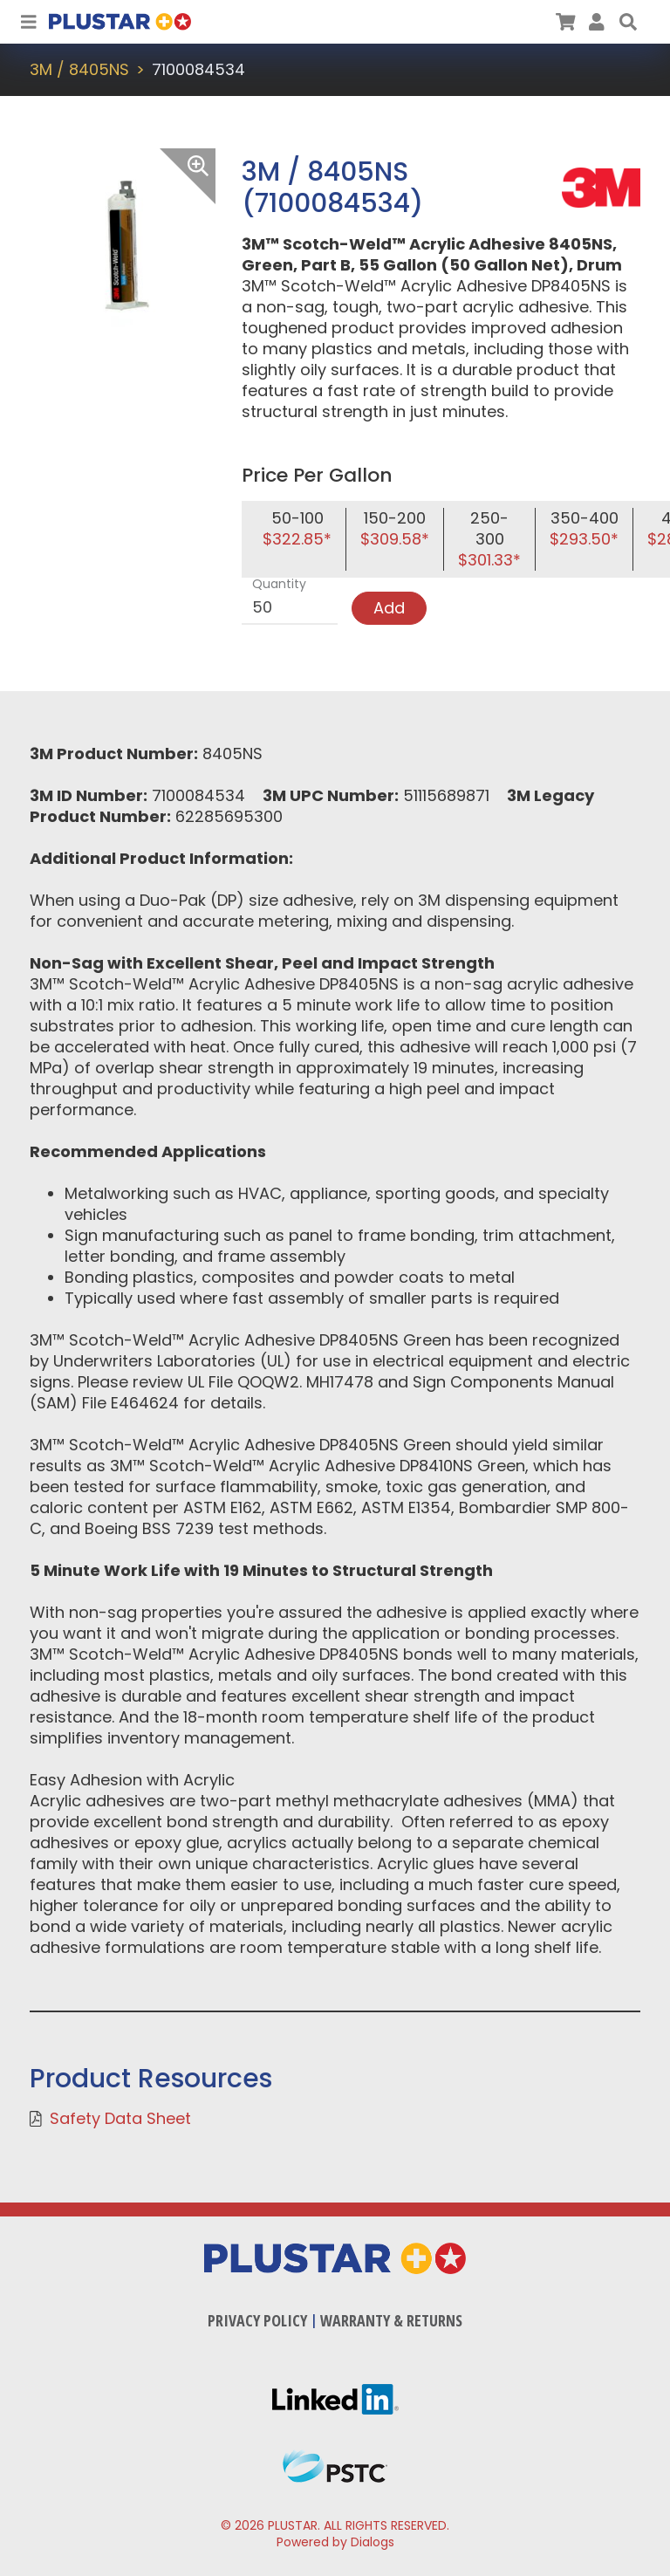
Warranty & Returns (391, 2320)
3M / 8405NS (79, 69)
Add (389, 608)
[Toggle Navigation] (29, 22)
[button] (628, 22)
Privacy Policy (257, 2320)
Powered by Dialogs (335, 2542)
